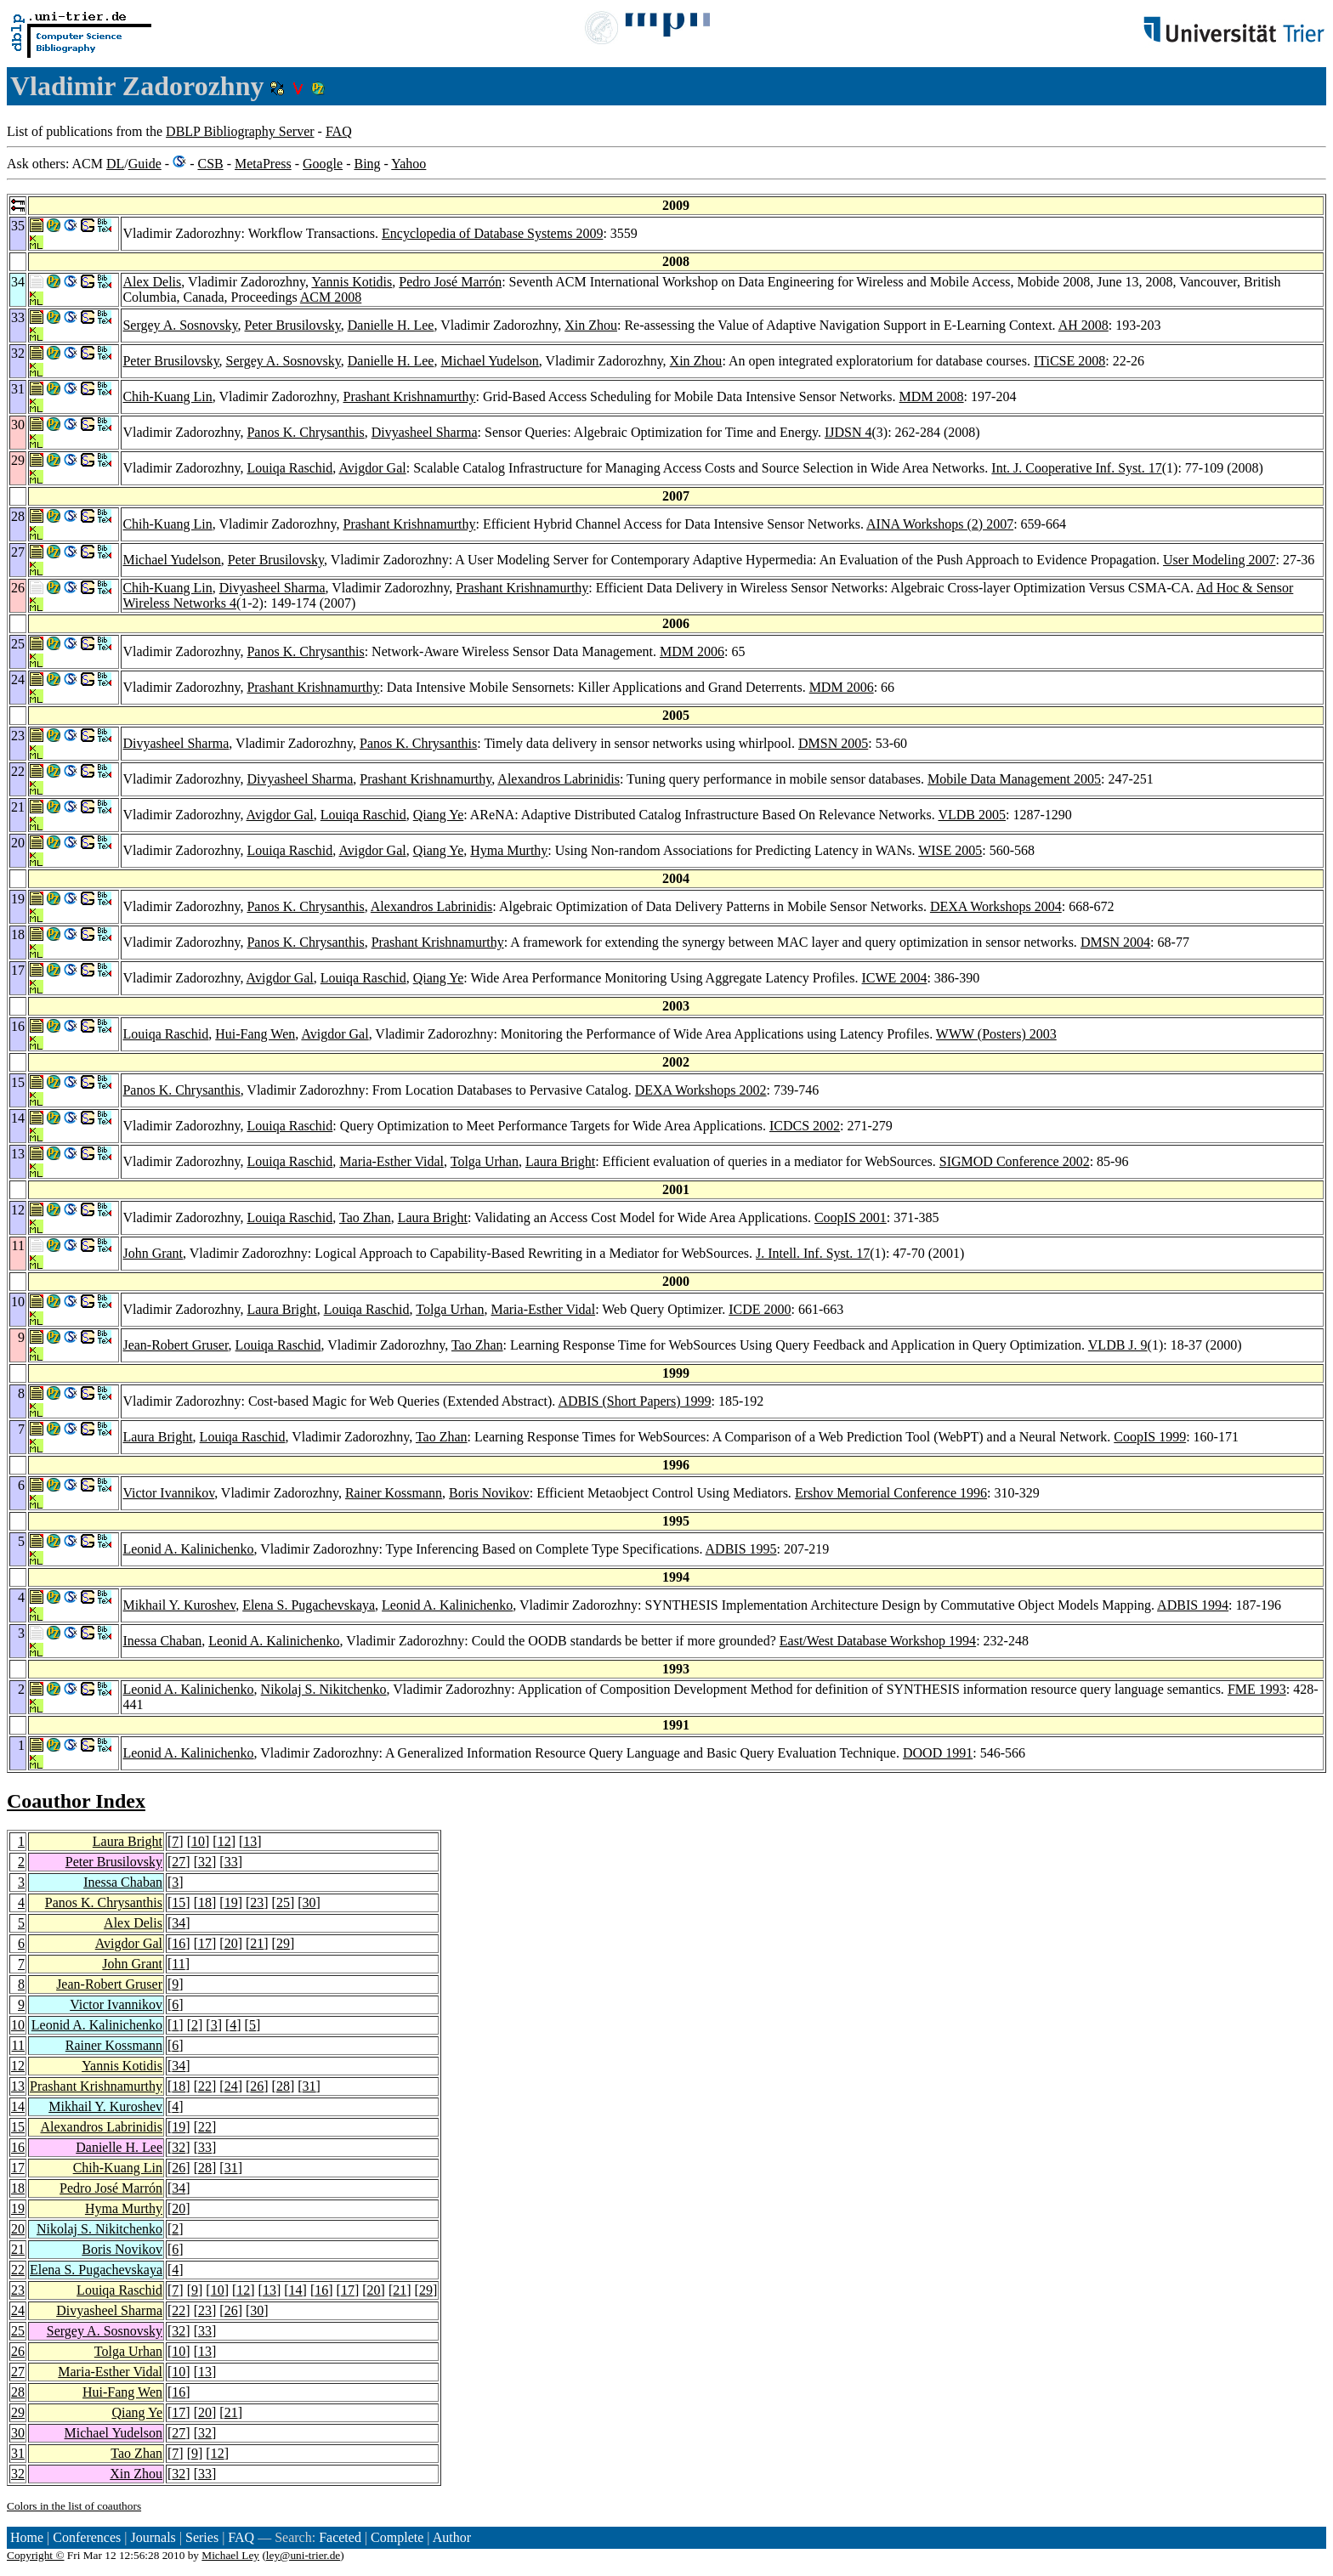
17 (205, 1943)
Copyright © (36, 2555)
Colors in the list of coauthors (74, 2506)
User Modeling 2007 (1219, 559)
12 (224, 1841)
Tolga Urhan (485, 1161)
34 (178, 1923)
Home (26, 2537)
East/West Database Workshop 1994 (878, 1640)
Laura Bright (560, 1161)
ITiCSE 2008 (1069, 361)
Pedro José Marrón (450, 282)
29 (283, 1943)
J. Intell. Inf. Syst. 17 (813, 1253)
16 (178, 1943)
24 (231, 2086)
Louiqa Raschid (289, 468)
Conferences (87, 2537)
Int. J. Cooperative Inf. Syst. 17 (1076, 468)
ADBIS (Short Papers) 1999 (634, 1401)
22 (205, 2086)
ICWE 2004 (894, 978)
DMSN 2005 (833, 743)
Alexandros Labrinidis (558, 779)
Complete (397, 2537)
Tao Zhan (365, 1217)
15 (178, 1902)
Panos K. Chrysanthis (305, 432)
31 (309, 2086)
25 (283, 1902)
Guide (145, 163)
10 (198, 1841)
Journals (152, 2537)
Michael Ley (230, 2555)
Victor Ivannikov (168, 1493)
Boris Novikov (489, 1493)
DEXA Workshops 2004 (996, 906)
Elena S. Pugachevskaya (308, 1605)
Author (452, 2537)
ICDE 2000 (760, 1309)
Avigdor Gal (372, 468)
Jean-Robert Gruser (175, 1345)
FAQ (339, 131)
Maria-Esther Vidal (391, 1161)
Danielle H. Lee (391, 325)
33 (231, 1861)
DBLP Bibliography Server (240, 131)
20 (231, 1943)
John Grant (152, 1253)
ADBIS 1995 (741, 1549)
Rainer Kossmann (393, 1493)
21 (257, 1943)
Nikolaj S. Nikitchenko (324, 1689)
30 (309, 1902)
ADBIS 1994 (1192, 1605)
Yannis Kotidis (351, 282)
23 (257, 1902)
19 (231, 1902)
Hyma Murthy (508, 850)
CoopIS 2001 (850, 1217)
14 (18, 2106)
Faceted (340, 2537)
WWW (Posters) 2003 (996, 1034)
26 (257, 2086)
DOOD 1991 (938, 1753)
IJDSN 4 (848, 432)
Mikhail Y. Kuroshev (178, 1605)
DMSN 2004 (1115, 942)
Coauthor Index (76, 1801)
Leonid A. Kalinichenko (187, 1549)
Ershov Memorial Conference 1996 (891, 1493)
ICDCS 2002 (804, 1125)
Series (201, 2537)
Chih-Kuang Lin (167, 396)
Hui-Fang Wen (255, 1034)
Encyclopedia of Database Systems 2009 (492, 233)
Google (323, 163)
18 (205, 1902)
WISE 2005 (950, 850)
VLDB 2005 (972, 814)
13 (250, 1841)
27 (178, 1861)
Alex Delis (151, 282)
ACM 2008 (330, 297)
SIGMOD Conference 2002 (1014, 1161)
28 (283, 2086)
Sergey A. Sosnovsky (179, 325)
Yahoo (408, 163)
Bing (367, 163)
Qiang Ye (438, 814)
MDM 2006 (692, 651)
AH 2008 (1083, 325)
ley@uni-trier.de (303, 2555)
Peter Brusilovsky (293, 325)
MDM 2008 (931, 396)
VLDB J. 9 (1118, 1345)
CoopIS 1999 (1150, 1437)
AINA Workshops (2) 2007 (939, 524)
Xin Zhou (590, 325)
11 (178, 1963)
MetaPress (263, 163)
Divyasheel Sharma (425, 432)
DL (115, 163)
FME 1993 (1257, 1689)
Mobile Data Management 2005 (1014, 779)
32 (205, 1861)
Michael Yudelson (489, 361)
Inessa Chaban (161, 1640)
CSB (210, 163)
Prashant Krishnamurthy (409, 396)
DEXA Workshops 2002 (701, 1090)
